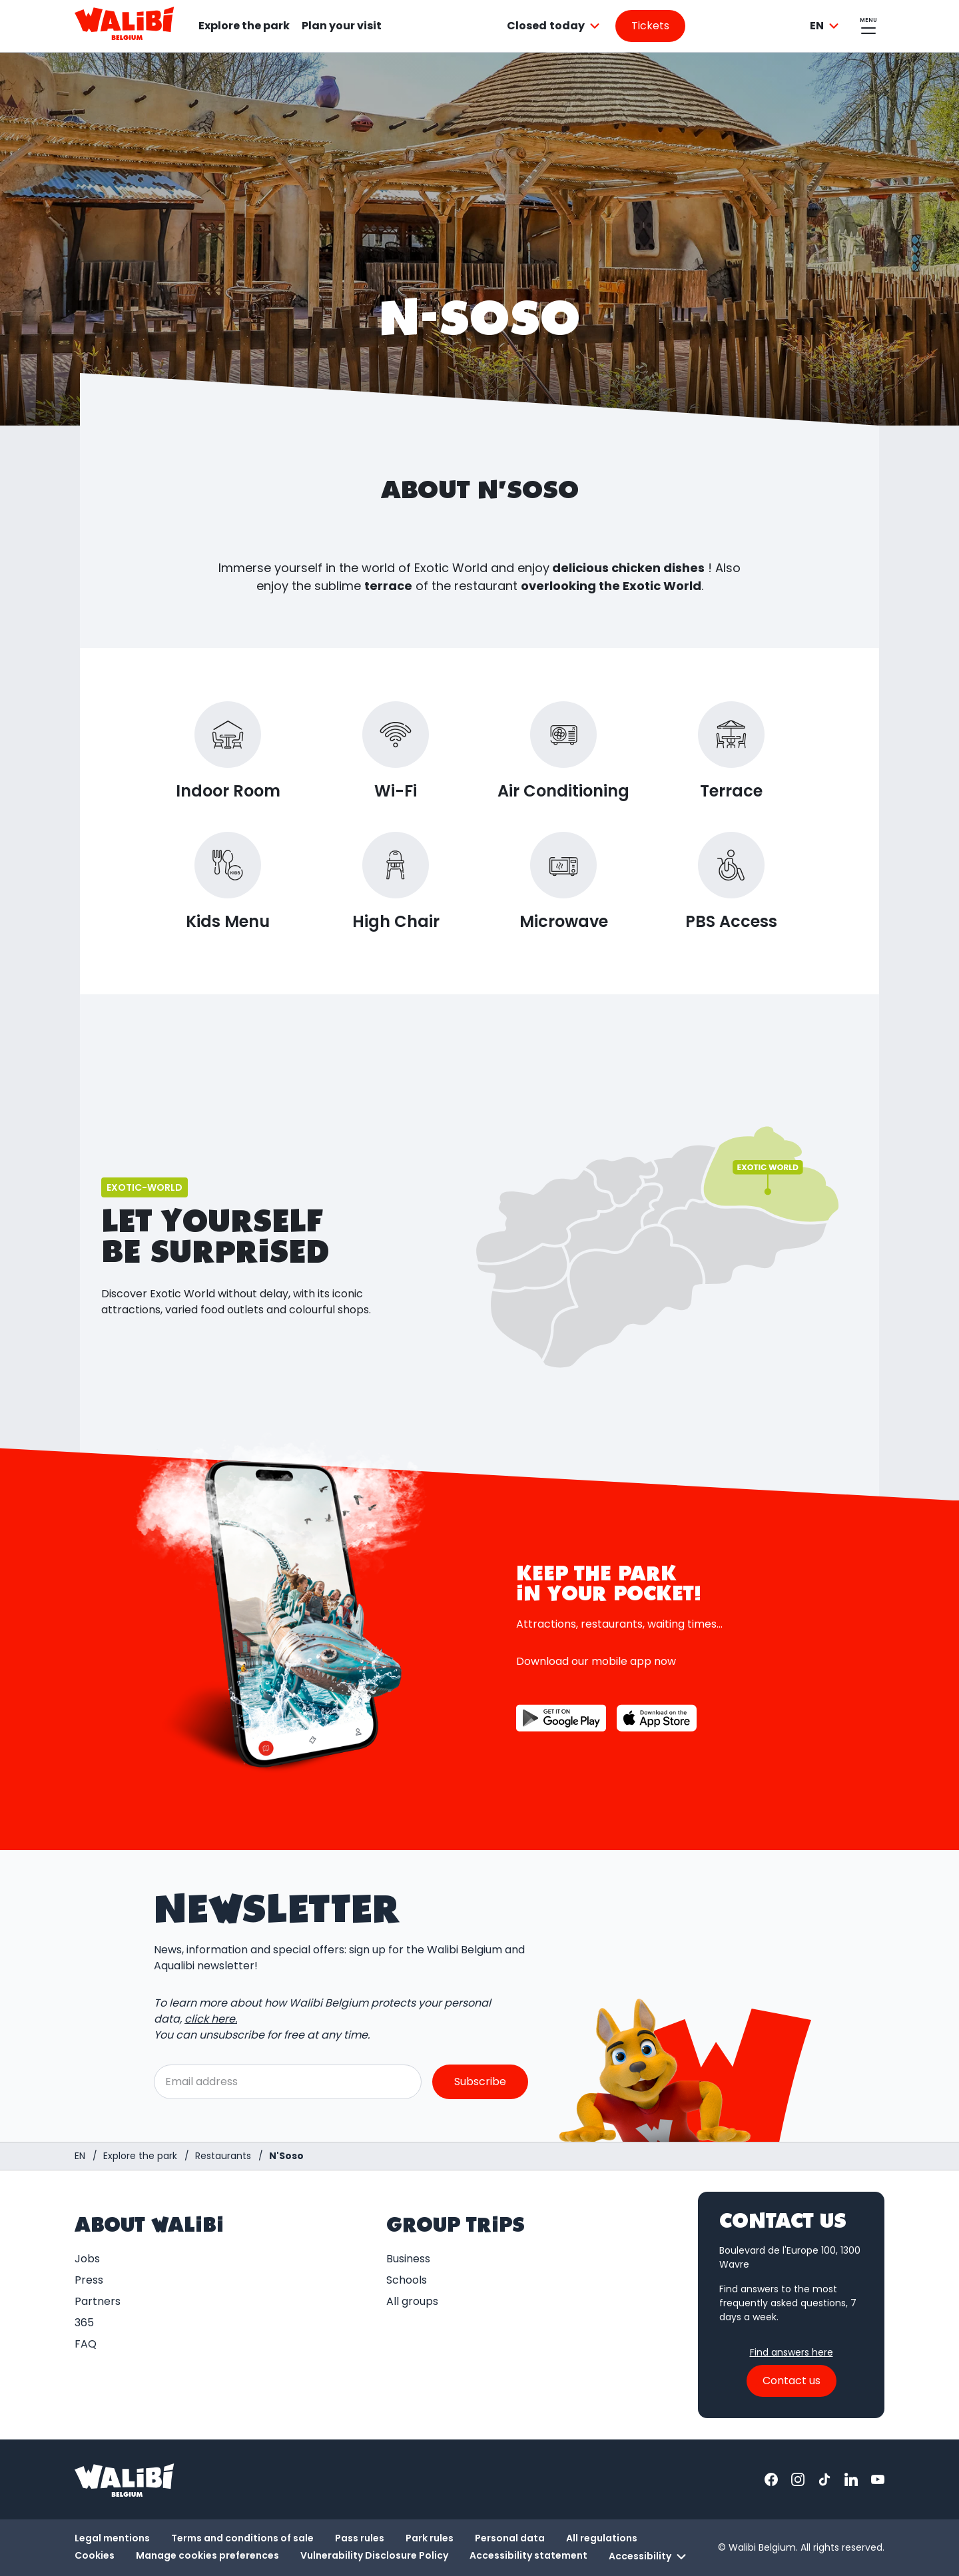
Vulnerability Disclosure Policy (374, 2555)
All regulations (601, 2538)
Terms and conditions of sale (242, 2538)
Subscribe (480, 2081)
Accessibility (649, 2557)
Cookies (95, 2555)
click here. (210, 2019)
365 (84, 2322)
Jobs (87, 2258)
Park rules (430, 2538)
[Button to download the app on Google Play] (561, 1718)
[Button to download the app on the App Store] (657, 1718)
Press (89, 2280)
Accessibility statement (528, 2555)
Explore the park (244, 25)
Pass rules (359, 2538)
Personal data (510, 2538)
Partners (98, 2301)
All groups (412, 2301)
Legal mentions (112, 2538)
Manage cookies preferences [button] (207, 2555)
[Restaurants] (223, 2156)
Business (408, 2258)
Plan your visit (342, 25)
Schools (406, 2280)
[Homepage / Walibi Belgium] (80, 2156)
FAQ (86, 2344)
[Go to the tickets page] (650, 26)
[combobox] (555, 26)
